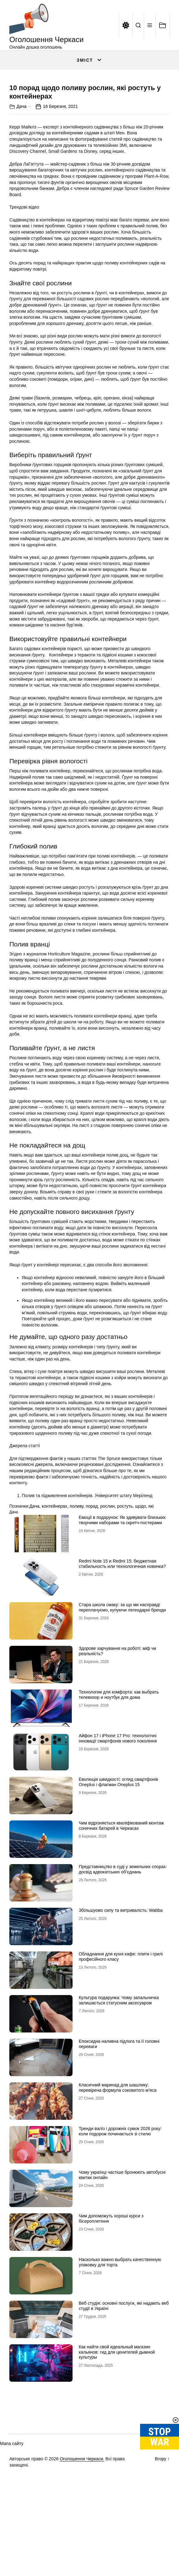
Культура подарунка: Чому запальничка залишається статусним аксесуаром (119, 2090)
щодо (140, 1596)
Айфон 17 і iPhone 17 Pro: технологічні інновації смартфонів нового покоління (118, 1828)
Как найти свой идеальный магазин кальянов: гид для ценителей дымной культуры (117, 2442)
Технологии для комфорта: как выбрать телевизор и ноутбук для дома (119, 1785)
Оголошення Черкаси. (82, 2549)
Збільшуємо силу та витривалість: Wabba (121, 2000)
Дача (21, 196)
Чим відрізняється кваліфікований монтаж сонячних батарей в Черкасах (121, 1916)
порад (92, 1596)
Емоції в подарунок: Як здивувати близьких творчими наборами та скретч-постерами (122, 1610)
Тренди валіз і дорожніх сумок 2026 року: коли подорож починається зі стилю (120, 2221)
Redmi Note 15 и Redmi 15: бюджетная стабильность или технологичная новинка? (122, 1654)
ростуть (125, 1596)
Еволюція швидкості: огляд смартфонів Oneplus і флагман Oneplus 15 (118, 1872)
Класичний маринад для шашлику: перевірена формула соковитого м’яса (118, 2177)
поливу (76, 1596)
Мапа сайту (11, 2533)
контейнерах (54, 1596)
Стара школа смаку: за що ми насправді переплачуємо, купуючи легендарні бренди (122, 1697)
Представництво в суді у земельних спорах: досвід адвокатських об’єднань (123, 1959)
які (151, 1596)
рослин (107, 1596)
